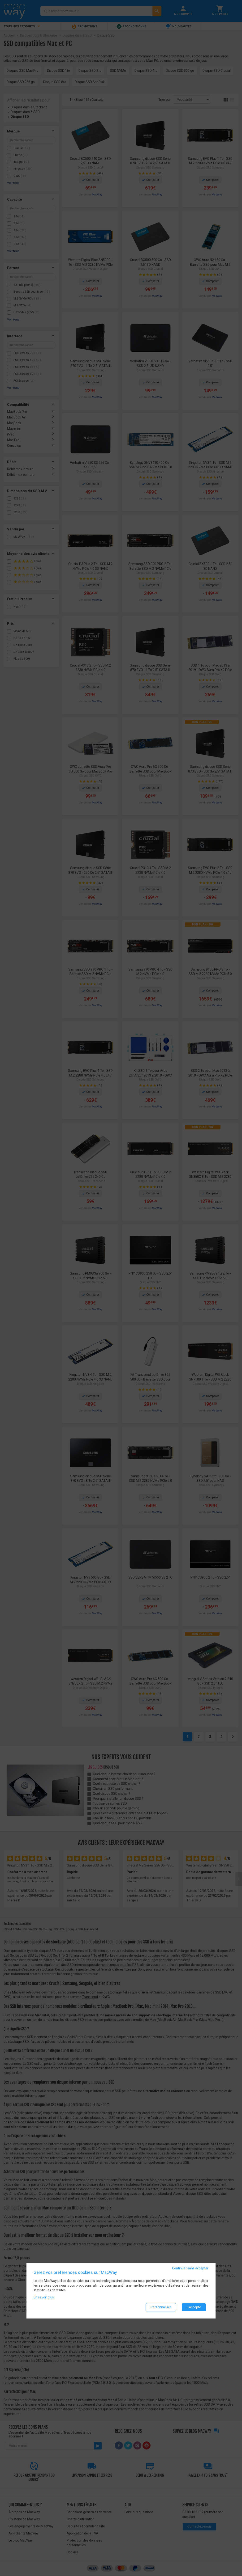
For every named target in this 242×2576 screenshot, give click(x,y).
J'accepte (193, 2307)
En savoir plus (44, 2297)
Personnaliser (161, 2307)
